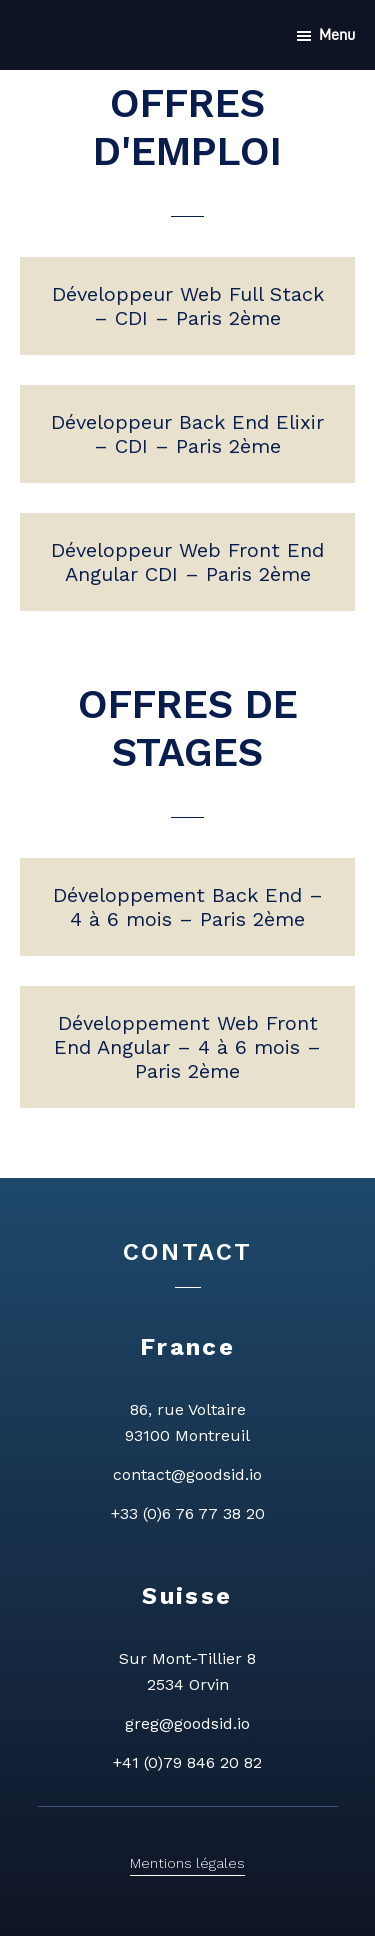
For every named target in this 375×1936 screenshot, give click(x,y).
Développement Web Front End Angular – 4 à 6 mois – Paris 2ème (187, 1047)
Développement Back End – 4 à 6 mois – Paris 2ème (188, 907)
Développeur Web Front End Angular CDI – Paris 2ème (187, 562)
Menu (337, 34)
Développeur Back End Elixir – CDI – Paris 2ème (187, 434)
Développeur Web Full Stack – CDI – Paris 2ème (188, 306)
